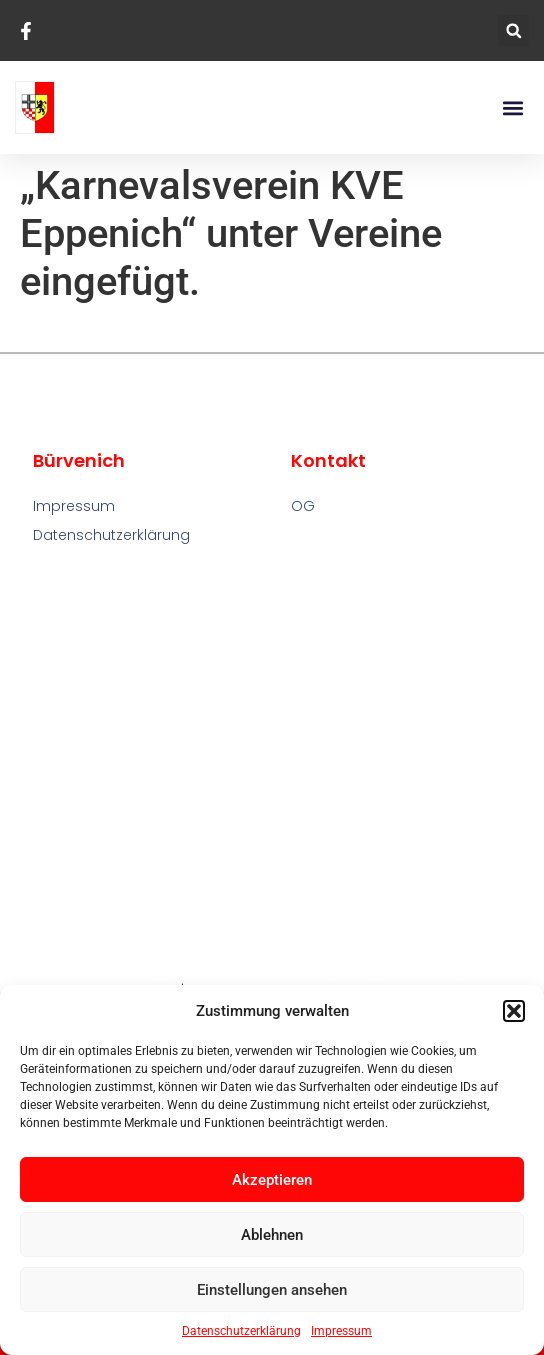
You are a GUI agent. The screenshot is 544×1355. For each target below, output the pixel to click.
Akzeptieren (272, 1180)
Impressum (341, 1331)
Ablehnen (272, 1235)
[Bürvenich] (272, 763)
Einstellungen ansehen (272, 1290)
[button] (514, 1011)
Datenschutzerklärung (241, 1331)
